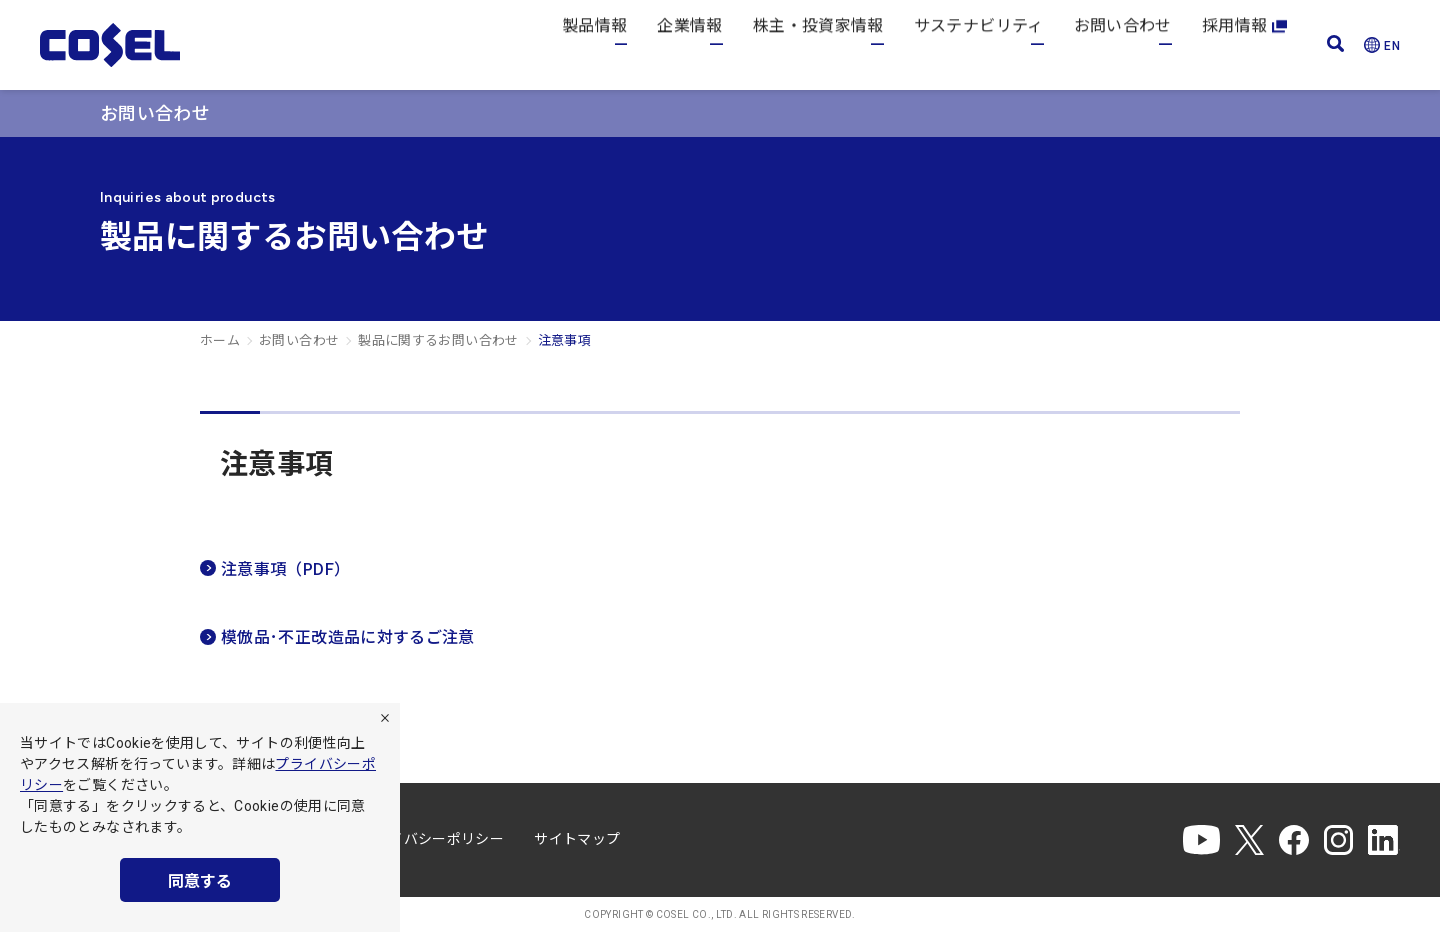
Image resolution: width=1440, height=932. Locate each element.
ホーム (220, 340)
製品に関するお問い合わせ (438, 340)
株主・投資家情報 (818, 44)
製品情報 (594, 44)
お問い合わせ (1123, 44)
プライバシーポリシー (433, 839)
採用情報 (1244, 44)
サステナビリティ (979, 44)
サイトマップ (577, 839)
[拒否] (385, 718)
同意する (200, 881)
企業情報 (689, 44)
